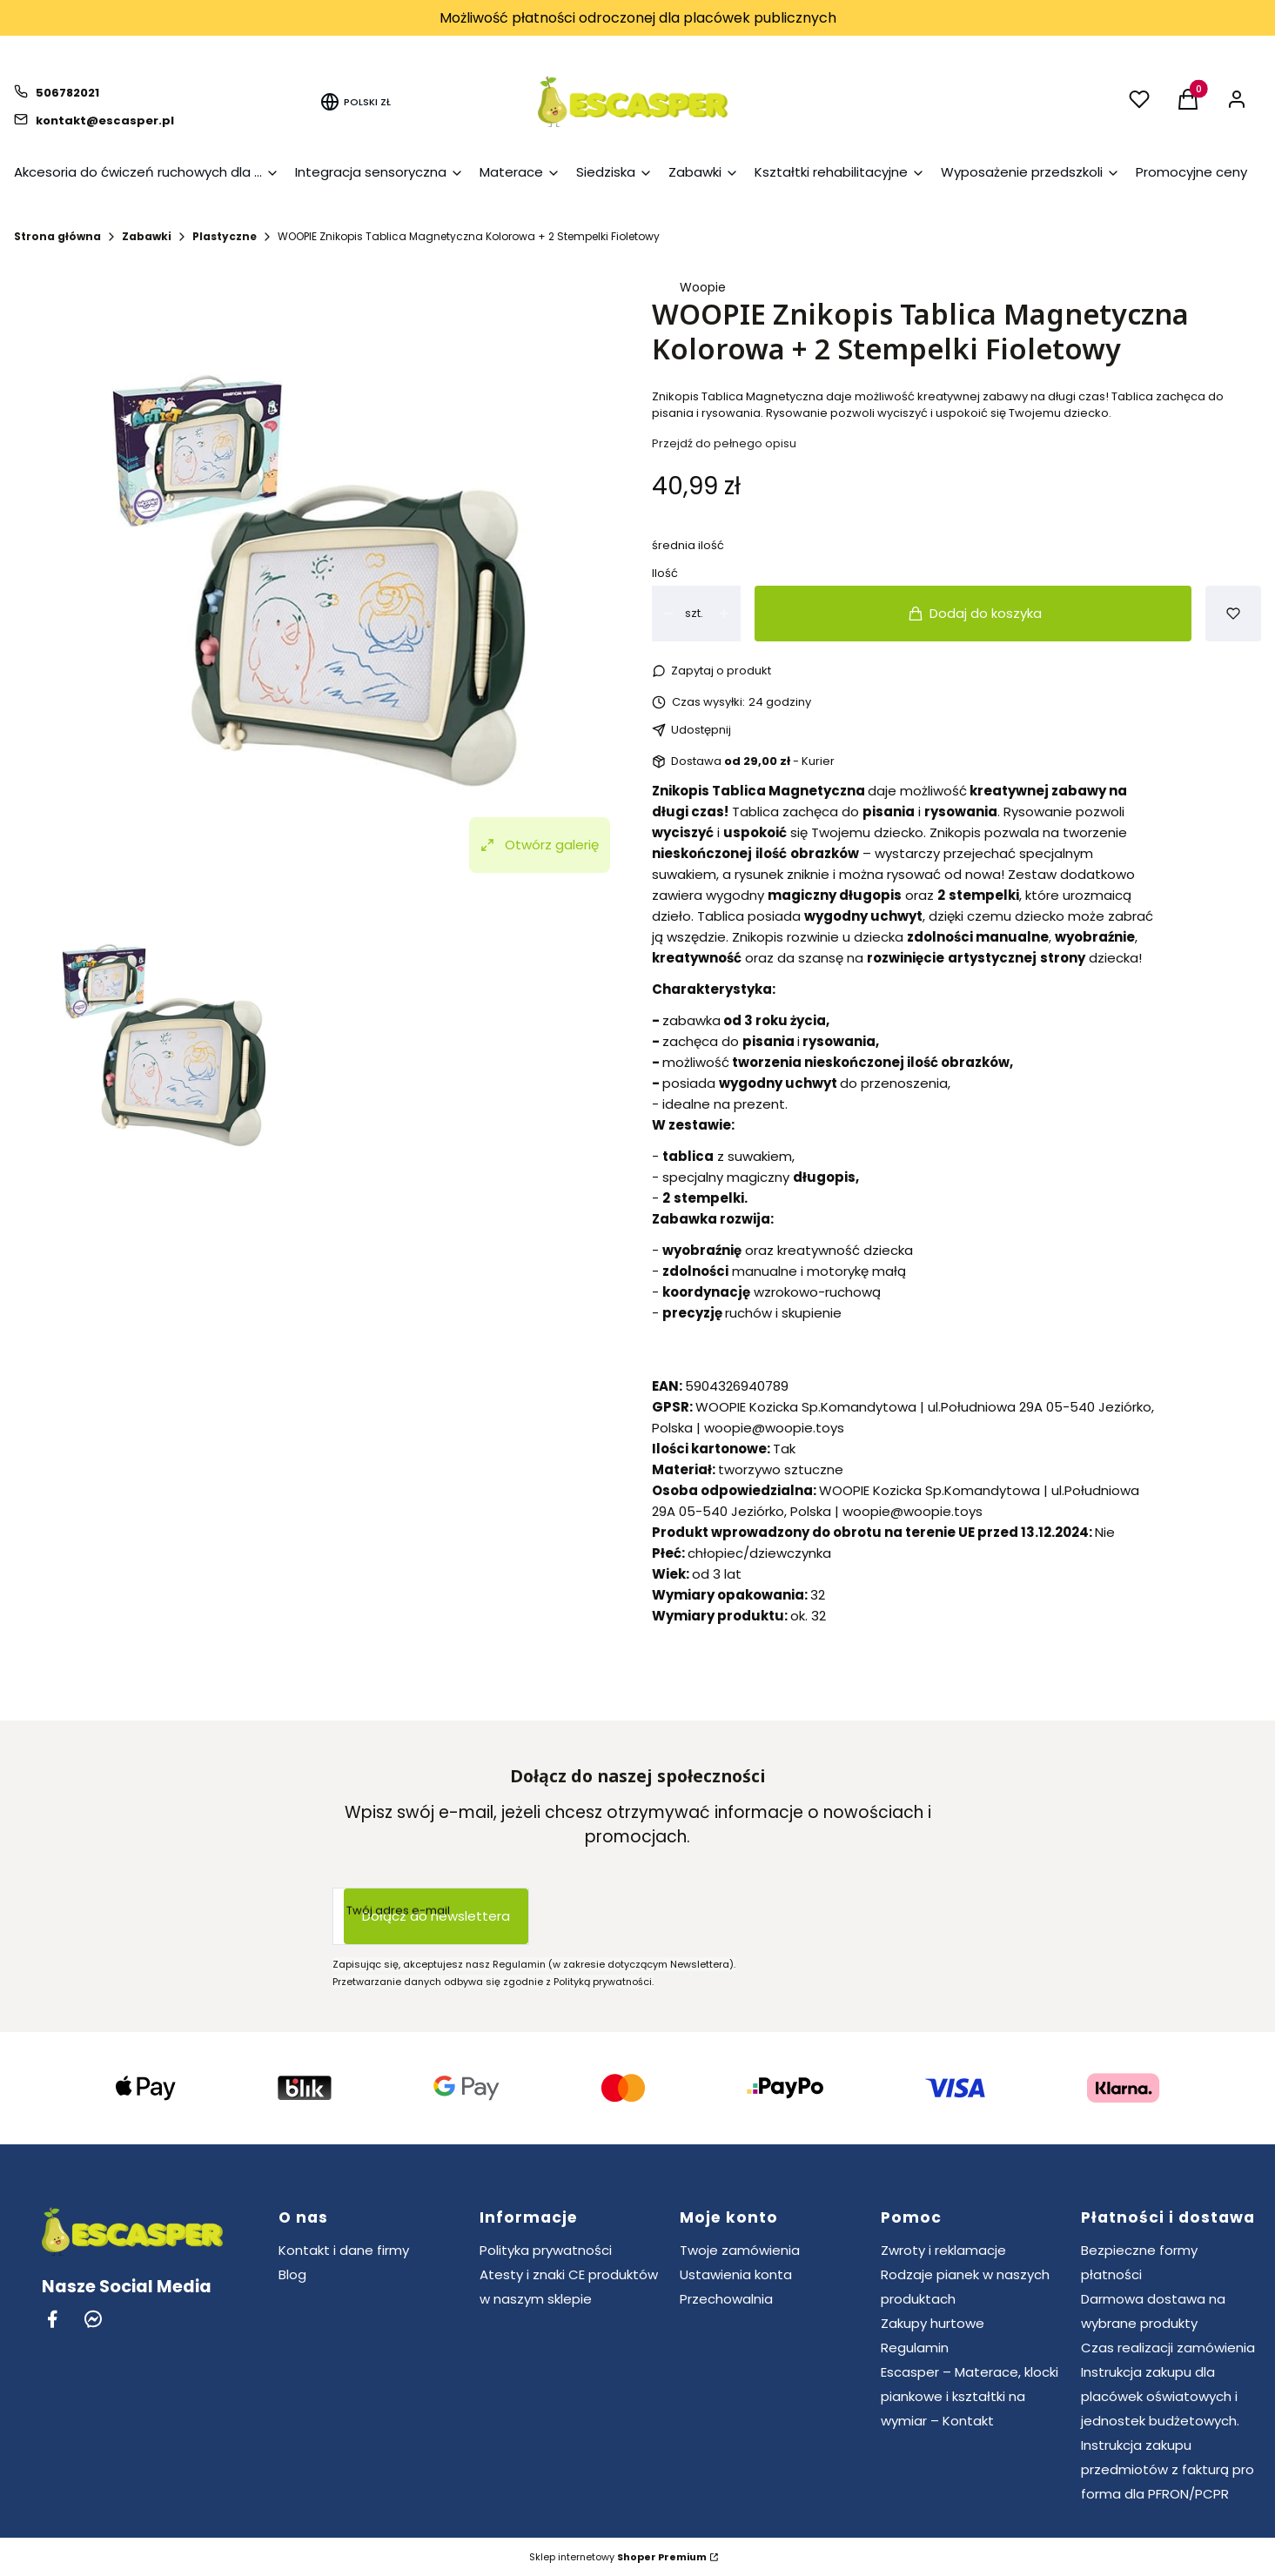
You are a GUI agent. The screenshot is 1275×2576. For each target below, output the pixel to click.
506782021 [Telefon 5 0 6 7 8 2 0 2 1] (67, 92)
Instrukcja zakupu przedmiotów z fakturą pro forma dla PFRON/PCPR (1167, 2469)
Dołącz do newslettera (436, 1916)
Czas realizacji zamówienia (1168, 2347)
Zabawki (146, 236)
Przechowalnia (726, 2299)
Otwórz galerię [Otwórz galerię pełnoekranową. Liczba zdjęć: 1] (539, 844)
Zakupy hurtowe (932, 2323)
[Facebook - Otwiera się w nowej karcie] (52, 2319)
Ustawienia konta (736, 2274)
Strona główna (57, 236)
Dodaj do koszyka (975, 613)
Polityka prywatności (546, 2250)
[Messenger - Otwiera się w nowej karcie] (93, 2319)
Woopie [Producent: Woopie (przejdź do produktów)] (703, 287)
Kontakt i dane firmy (343, 2250)
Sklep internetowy (618, 2557)
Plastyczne (224, 236)
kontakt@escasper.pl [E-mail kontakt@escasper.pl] (105, 120)
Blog (292, 2274)
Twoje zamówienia (740, 2250)
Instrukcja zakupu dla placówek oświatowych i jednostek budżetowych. (1160, 2396)
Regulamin (915, 2347)
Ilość (665, 573)
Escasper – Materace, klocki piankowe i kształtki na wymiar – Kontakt (969, 2396)
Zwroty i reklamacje (943, 2250)
